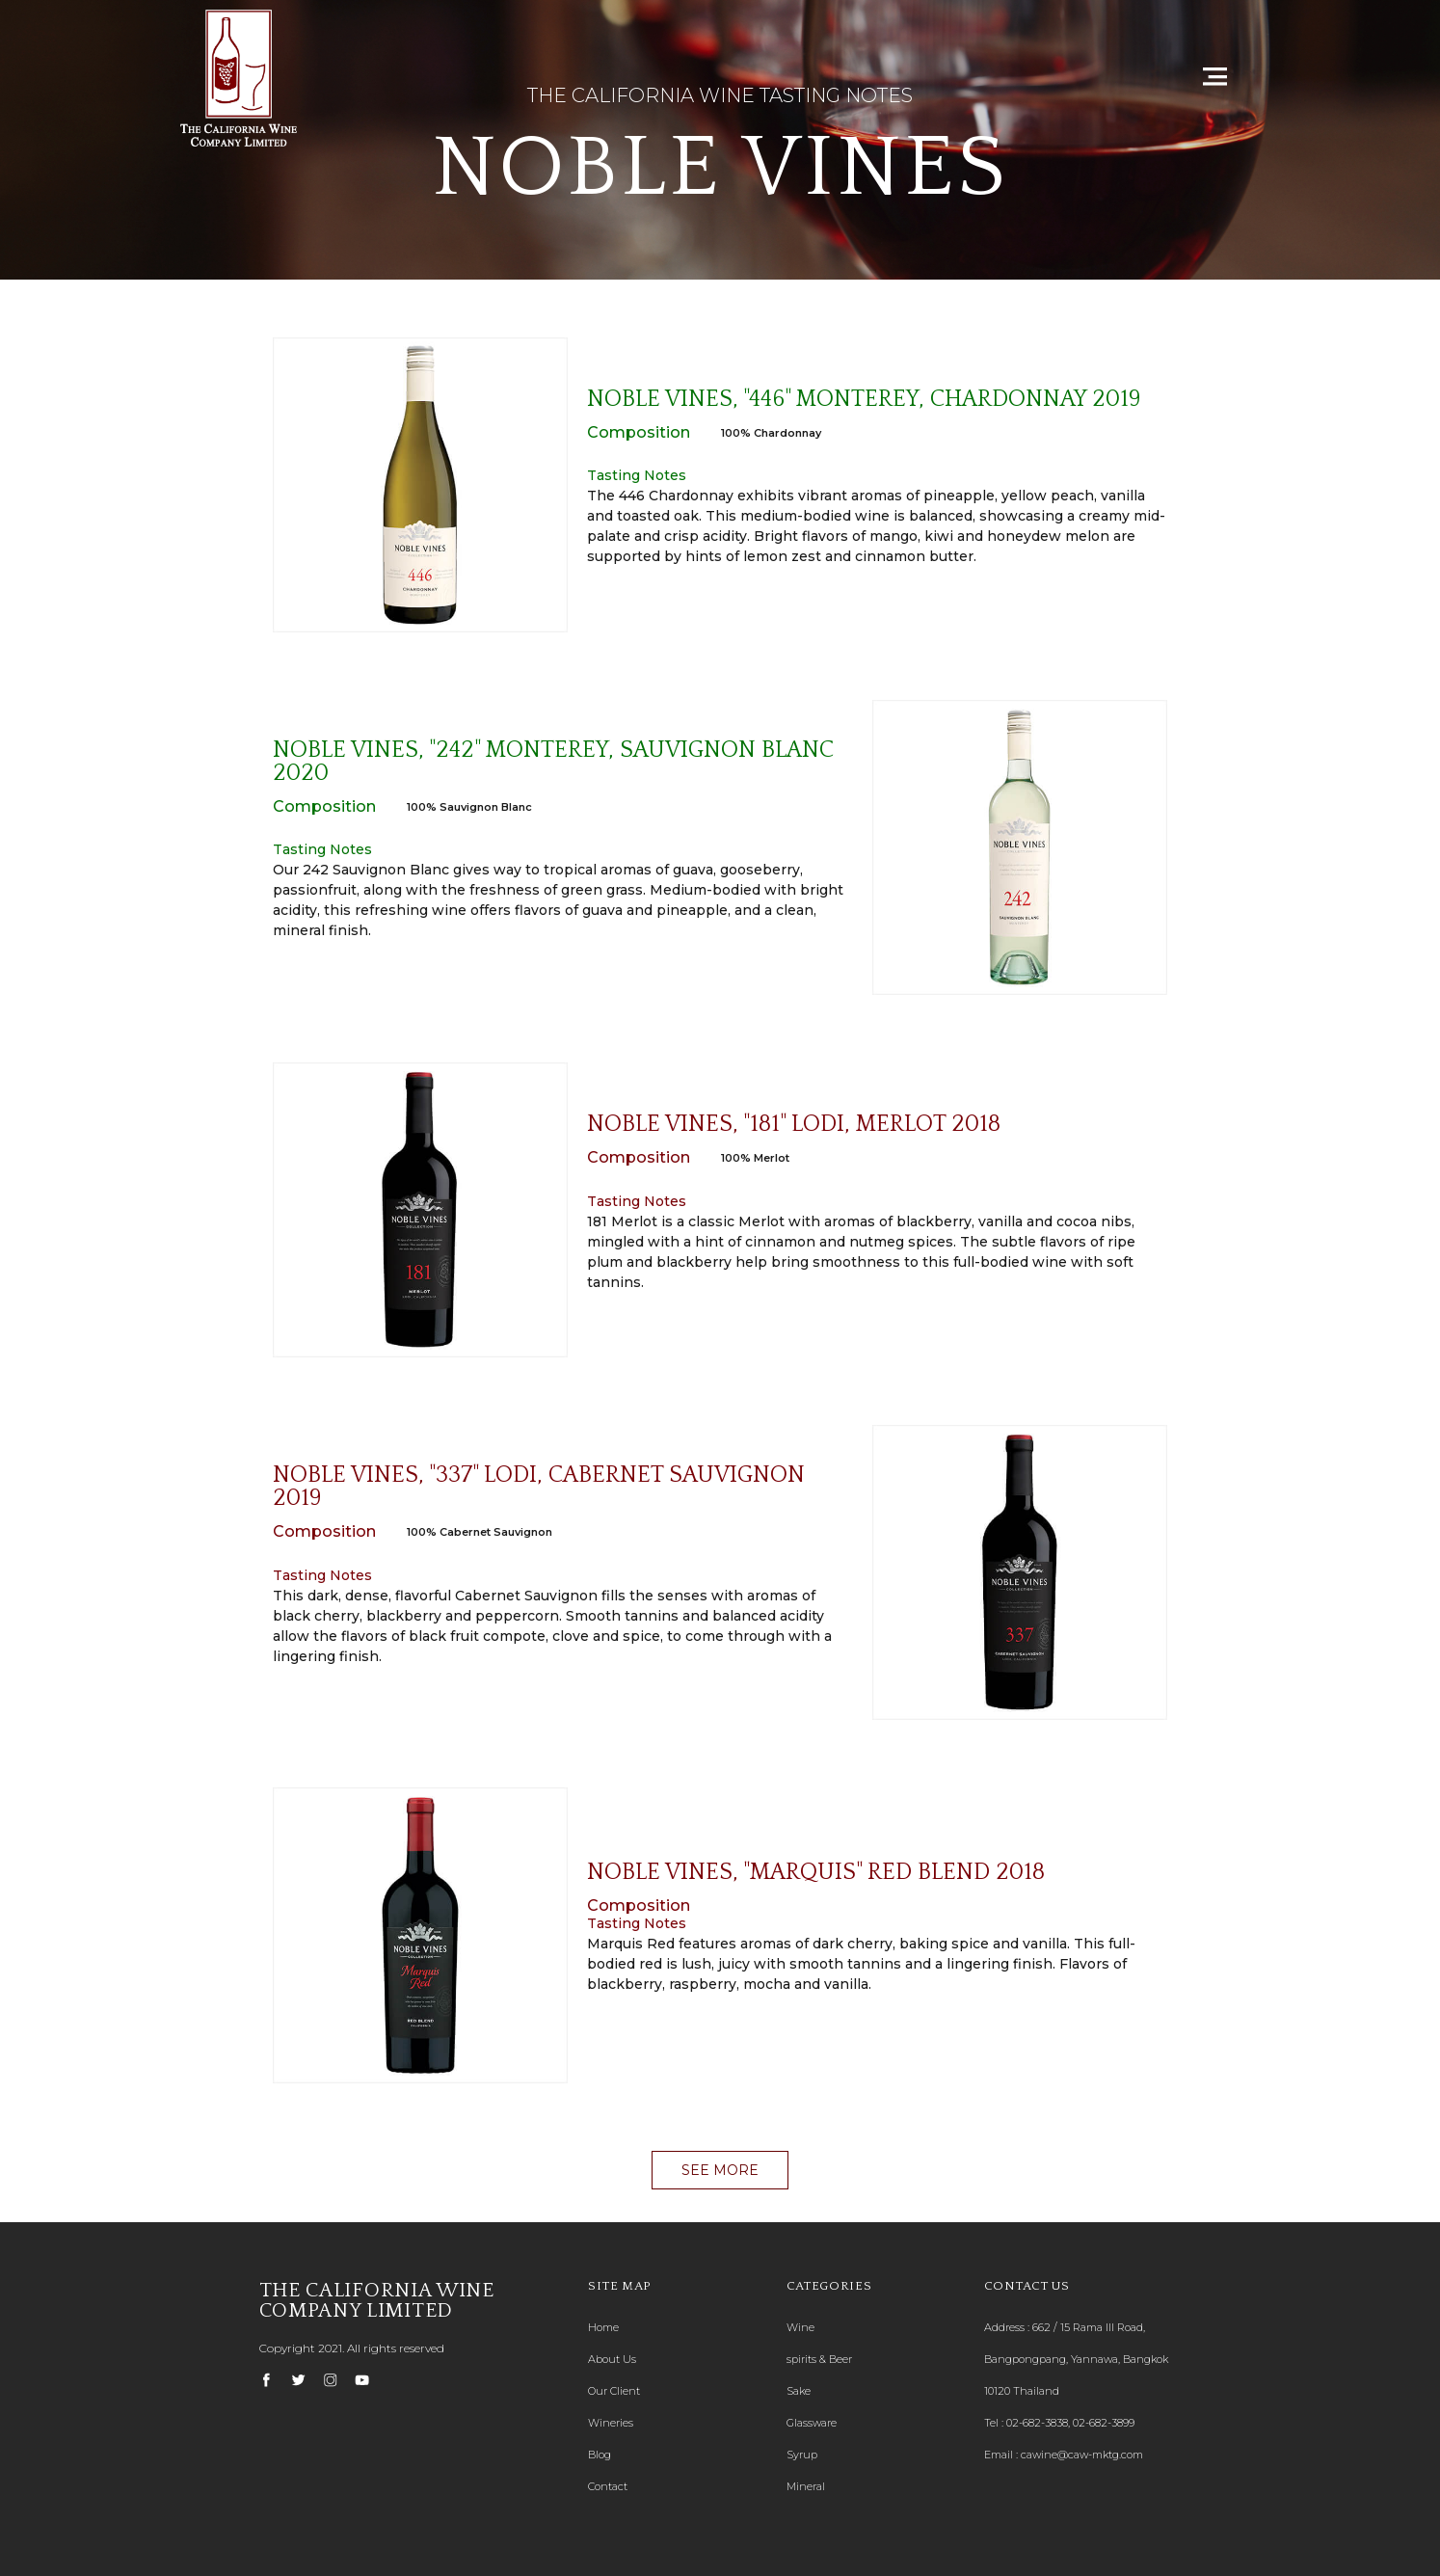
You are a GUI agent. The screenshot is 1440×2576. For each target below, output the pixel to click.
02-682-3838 (1037, 2422)
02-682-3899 (1103, 2422)
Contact (607, 2486)
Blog (599, 2454)
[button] (720, 2170)
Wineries (610, 2422)
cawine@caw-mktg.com (1082, 2454)
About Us (612, 2359)
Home (603, 2327)
